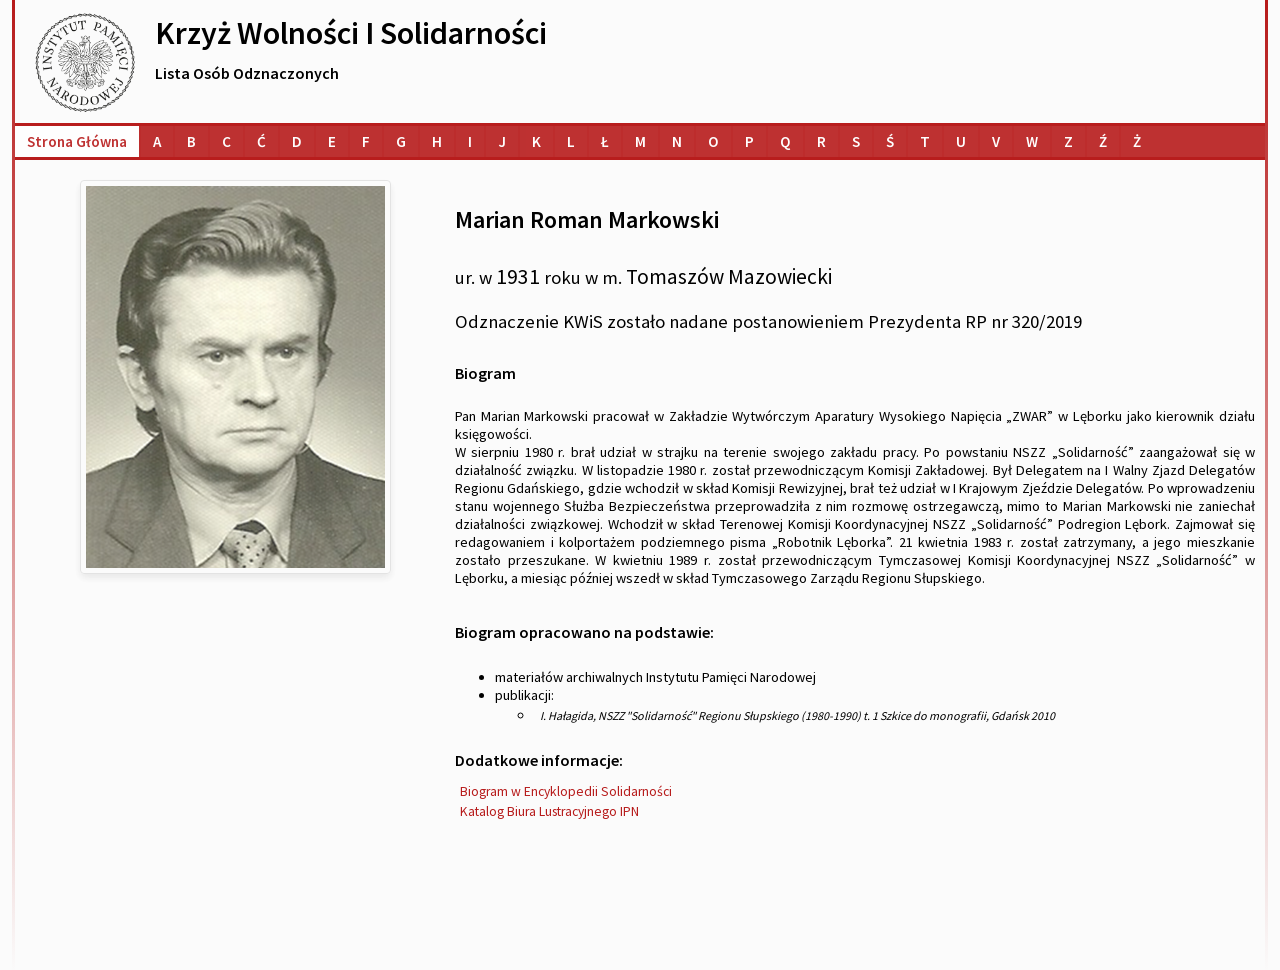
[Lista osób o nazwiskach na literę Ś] (890, 141)
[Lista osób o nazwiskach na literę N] (677, 141)
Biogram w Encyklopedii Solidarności (566, 791)
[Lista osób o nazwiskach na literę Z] (1068, 141)
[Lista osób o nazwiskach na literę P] (749, 141)
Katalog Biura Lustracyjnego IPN (549, 811)
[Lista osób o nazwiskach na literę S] (856, 141)
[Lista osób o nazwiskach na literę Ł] (605, 141)
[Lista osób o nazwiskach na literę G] (401, 141)
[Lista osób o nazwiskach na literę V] (996, 141)
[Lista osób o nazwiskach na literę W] (1032, 141)
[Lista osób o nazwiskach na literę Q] (785, 141)
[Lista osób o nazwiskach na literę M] (640, 141)
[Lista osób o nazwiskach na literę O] (713, 141)
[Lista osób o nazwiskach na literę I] (470, 141)
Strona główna (77, 141)
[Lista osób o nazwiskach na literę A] (157, 141)
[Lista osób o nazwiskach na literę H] (437, 141)
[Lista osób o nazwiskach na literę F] (366, 141)
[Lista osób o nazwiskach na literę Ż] (1137, 141)
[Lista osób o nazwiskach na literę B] (191, 141)
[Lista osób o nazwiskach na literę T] (925, 141)
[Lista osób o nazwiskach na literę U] (961, 141)
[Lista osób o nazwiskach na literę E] (332, 141)
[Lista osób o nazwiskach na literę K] (536, 141)
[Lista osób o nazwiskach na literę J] (502, 141)
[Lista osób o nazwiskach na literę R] (821, 141)
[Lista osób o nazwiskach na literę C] (226, 141)
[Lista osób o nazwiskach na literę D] (297, 141)
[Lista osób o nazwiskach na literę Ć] (261, 141)
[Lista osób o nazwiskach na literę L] (571, 141)
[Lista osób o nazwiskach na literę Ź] (1103, 141)
